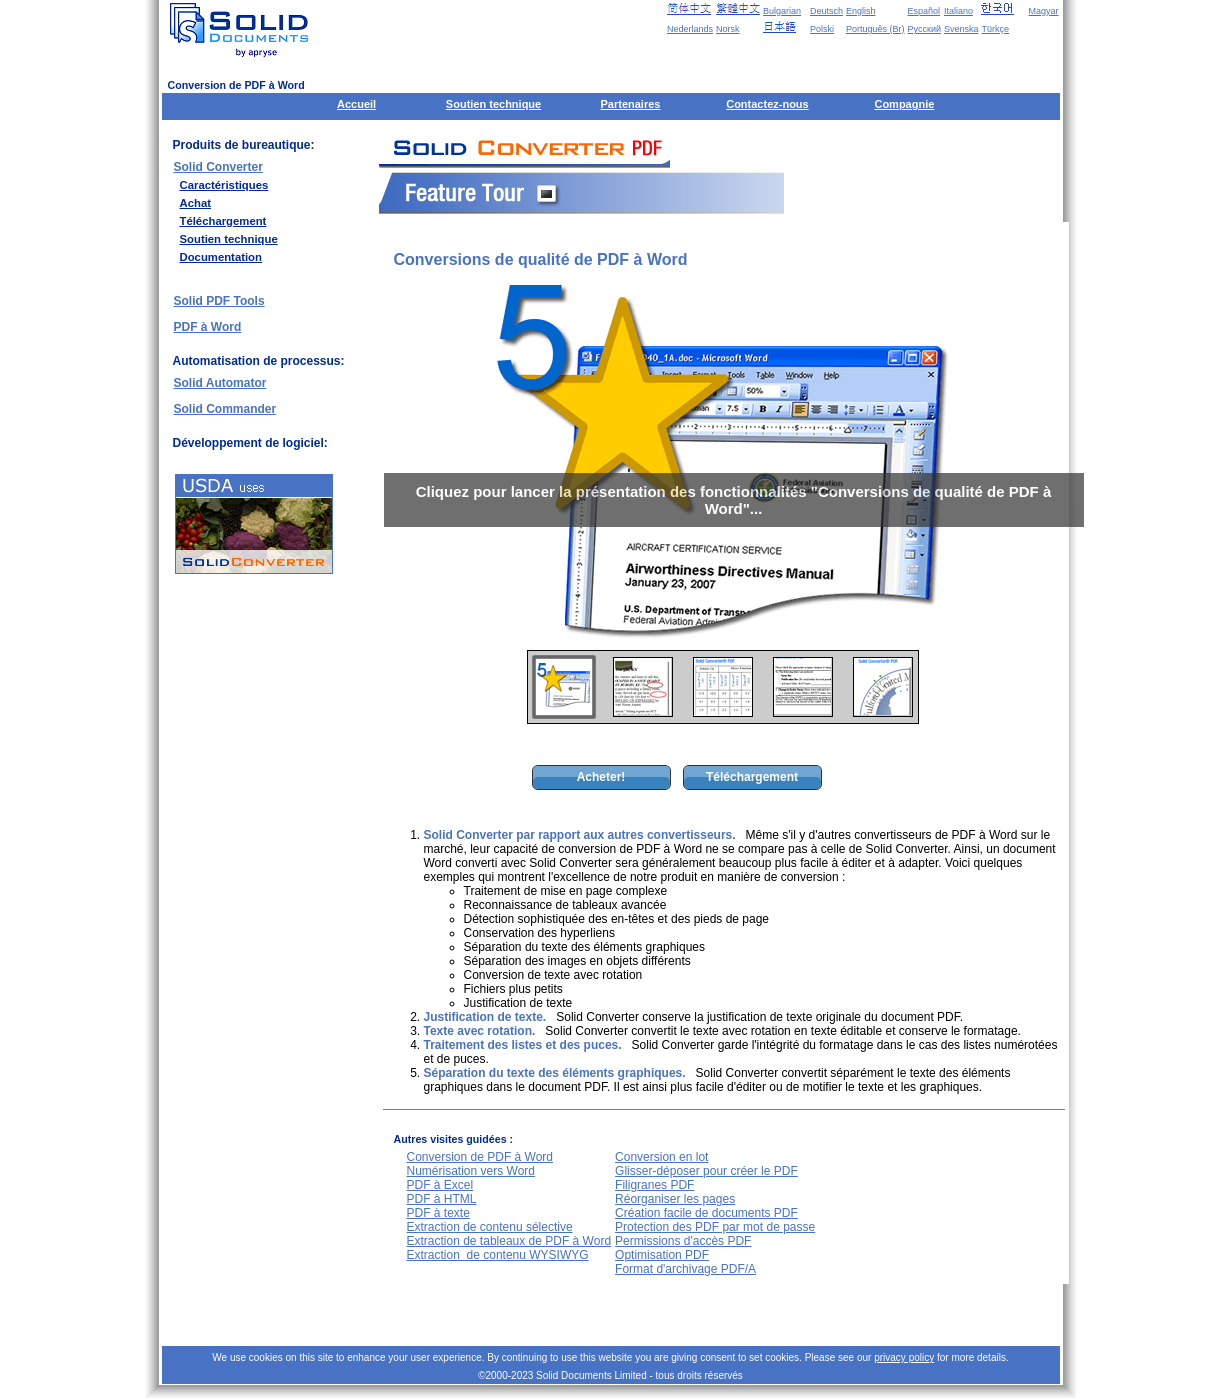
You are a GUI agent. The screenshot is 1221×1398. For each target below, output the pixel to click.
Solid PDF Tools (219, 301)
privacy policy (904, 1357)
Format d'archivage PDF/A (685, 1269)
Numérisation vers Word (471, 1171)
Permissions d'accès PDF (683, 1241)
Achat (195, 203)
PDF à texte (438, 1213)
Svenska (961, 29)
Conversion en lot (661, 1157)
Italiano (958, 11)
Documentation (221, 257)
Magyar (1043, 11)
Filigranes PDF (654, 1185)
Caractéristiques (224, 185)
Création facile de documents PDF (706, 1213)
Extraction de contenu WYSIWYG (498, 1255)
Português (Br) (875, 29)
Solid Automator (220, 383)
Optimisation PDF (662, 1255)
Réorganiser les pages (675, 1199)
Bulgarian (782, 11)
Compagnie (904, 104)
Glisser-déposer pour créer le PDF (706, 1171)
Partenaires (631, 104)
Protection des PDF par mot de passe (715, 1227)
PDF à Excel (440, 1185)
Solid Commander (225, 409)
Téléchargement (223, 221)
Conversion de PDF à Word (480, 1157)
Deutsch (826, 11)
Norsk (728, 29)
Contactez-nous (767, 104)
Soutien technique (493, 104)
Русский (924, 29)
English (861, 11)
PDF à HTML (442, 1199)
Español (924, 11)
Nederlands (690, 29)
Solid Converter (218, 167)
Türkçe (995, 29)
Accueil (356, 104)
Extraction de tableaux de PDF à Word (509, 1241)
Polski (822, 29)
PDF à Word (208, 327)
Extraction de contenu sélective (490, 1227)
